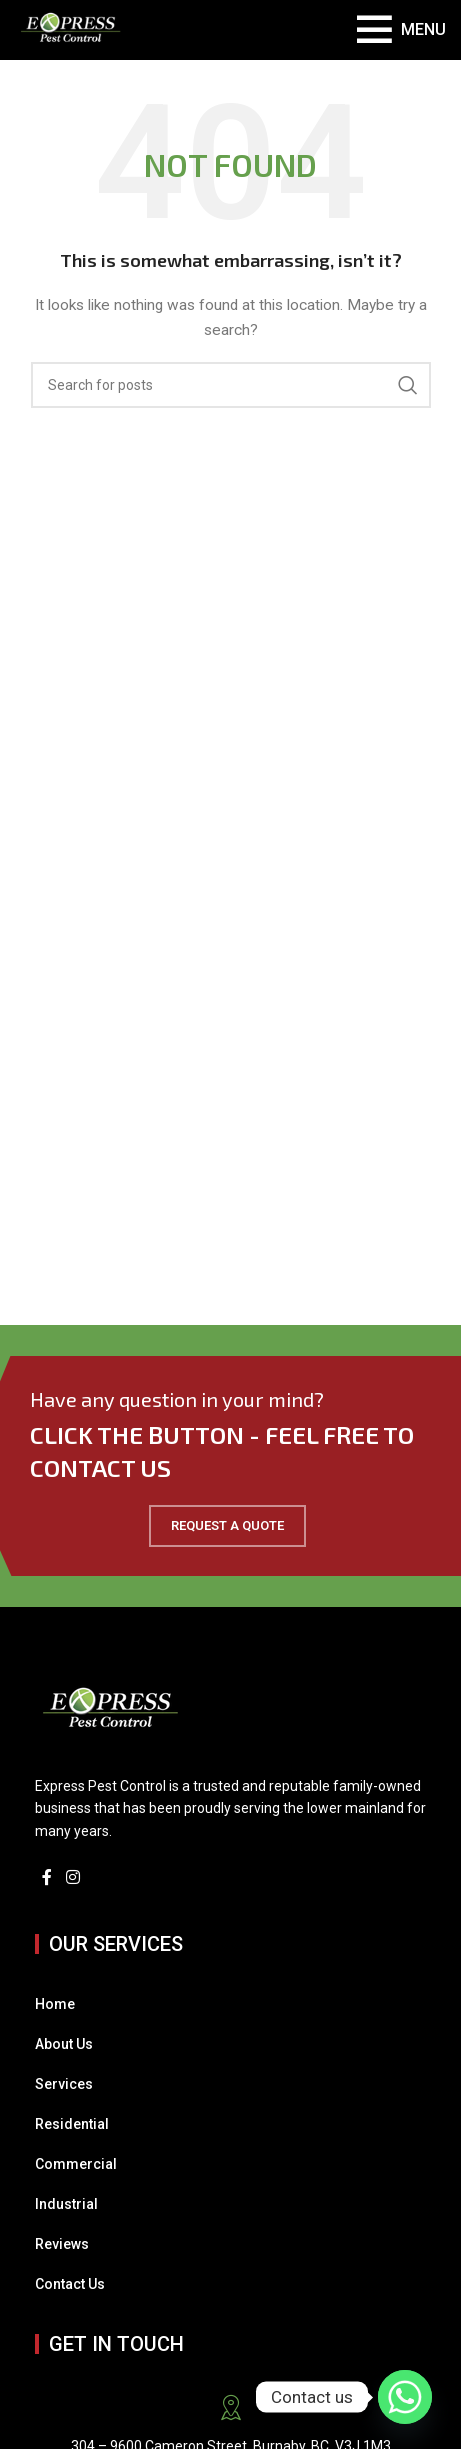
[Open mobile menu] (400, 30)
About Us (64, 2044)
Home (55, 2004)
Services (64, 2084)
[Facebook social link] (47, 1877)
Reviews (62, 2244)
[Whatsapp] (405, 2397)
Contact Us (70, 2284)
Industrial (66, 2204)
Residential (72, 2124)
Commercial (76, 2164)
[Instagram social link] (72, 1877)
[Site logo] (71, 29)
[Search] (231, 385)
